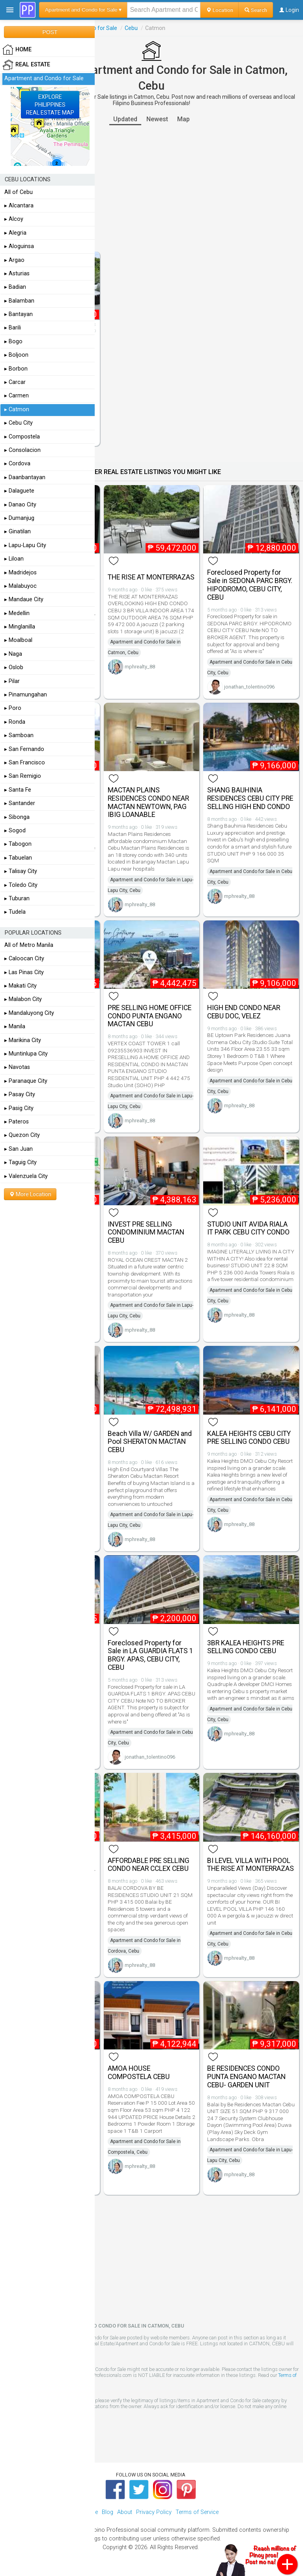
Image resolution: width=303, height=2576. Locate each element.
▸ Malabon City (23, 999)
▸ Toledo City (20, 885)
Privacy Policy (154, 2512)
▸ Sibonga (17, 817)
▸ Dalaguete (19, 490)
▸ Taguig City (20, 1162)
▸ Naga (13, 654)
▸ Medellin (17, 613)
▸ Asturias (17, 273)
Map (183, 119)
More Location (30, 1194)
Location (219, 10)
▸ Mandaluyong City (29, 1013)
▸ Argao (14, 260)
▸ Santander (19, 803)
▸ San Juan (18, 1149)
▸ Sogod (15, 830)
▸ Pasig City (19, 1108)
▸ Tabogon (18, 844)
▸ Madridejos (20, 572)
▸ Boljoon (16, 355)
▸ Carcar (15, 382)
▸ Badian (15, 287)
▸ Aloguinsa (19, 246)
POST (49, 32)
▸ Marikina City (22, 1040)
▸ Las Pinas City (24, 972)
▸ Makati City (20, 985)
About (124, 2512)
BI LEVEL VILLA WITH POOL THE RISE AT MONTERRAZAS (250, 1865)
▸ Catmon (16, 409)
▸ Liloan (14, 558)
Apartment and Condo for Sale (44, 78)
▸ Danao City (20, 504)
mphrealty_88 (140, 667)
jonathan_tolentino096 (249, 687)
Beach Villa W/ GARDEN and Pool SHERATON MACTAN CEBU (150, 1442)
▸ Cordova (17, 463)
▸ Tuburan (17, 898)
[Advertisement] (151, 188)
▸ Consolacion (22, 450)
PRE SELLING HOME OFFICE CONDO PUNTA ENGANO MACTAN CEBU (149, 1016)
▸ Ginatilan (17, 531)
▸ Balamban (19, 300)
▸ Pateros (16, 1121)
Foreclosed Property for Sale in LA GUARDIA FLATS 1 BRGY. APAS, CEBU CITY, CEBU (150, 1655)
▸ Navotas (17, 1067)
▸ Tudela (15, 912)
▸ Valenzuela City (26, 1176)
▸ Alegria (15, 233)
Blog (107, 2512)
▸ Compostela (22, 436)
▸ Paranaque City (25, 1081)
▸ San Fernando (24, 749)
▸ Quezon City (22, 1135)
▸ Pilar (12, 681)
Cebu (131, 28)
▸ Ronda (14, 722)
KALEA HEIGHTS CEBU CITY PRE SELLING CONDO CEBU (249, 1438)
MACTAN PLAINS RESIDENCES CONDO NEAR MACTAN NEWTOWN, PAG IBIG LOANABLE (148, 802)
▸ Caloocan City (24, 958)
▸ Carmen (16, 395)
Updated (125, 119)
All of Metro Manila (28, 945)
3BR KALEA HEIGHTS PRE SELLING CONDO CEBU (245, 1647)
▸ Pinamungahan (25, 694)
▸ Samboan (19, 735)
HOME (17, 49)
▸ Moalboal (18, 640)
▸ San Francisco (24, 762)
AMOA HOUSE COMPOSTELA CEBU (139, 2072)
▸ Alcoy (13, 219)
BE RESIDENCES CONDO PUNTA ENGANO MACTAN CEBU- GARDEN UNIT (246, 2076)
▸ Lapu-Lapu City (25, 545)
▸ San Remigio (22, 776)
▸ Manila (14, 1026)
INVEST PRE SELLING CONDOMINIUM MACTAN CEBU (146, 1232)
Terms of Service (197, 2512)
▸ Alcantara (19, 205)
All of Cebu (18, 192)
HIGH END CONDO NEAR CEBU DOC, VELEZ (243, 1012)
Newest (157, 119)
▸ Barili (12, 327)
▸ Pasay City (19, 1094)
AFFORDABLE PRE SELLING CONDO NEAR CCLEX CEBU (148, 1865)
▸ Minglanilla (19, 626)
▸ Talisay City (20, 871)
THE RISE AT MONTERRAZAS (151, 577)
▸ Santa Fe (17, 790)
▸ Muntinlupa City (26, 1053)
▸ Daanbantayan (24, 477)
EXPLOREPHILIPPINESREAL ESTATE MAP (50, 105)
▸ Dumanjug (19, 518)
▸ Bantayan (18, 314)
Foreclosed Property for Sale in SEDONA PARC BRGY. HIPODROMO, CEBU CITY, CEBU (249, 584)
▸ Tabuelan (18, 857)
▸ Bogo (13, 341)
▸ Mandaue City (23, 599)
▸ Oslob (13, 667)
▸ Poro (12, 708)
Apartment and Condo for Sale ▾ (83, 10)
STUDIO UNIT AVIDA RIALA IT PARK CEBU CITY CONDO (248, 1228)
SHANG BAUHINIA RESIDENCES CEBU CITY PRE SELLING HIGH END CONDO (250, 798)
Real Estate (26, 64)
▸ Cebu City (18, 423)
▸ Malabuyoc (20, 586)
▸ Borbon (16, 368)
